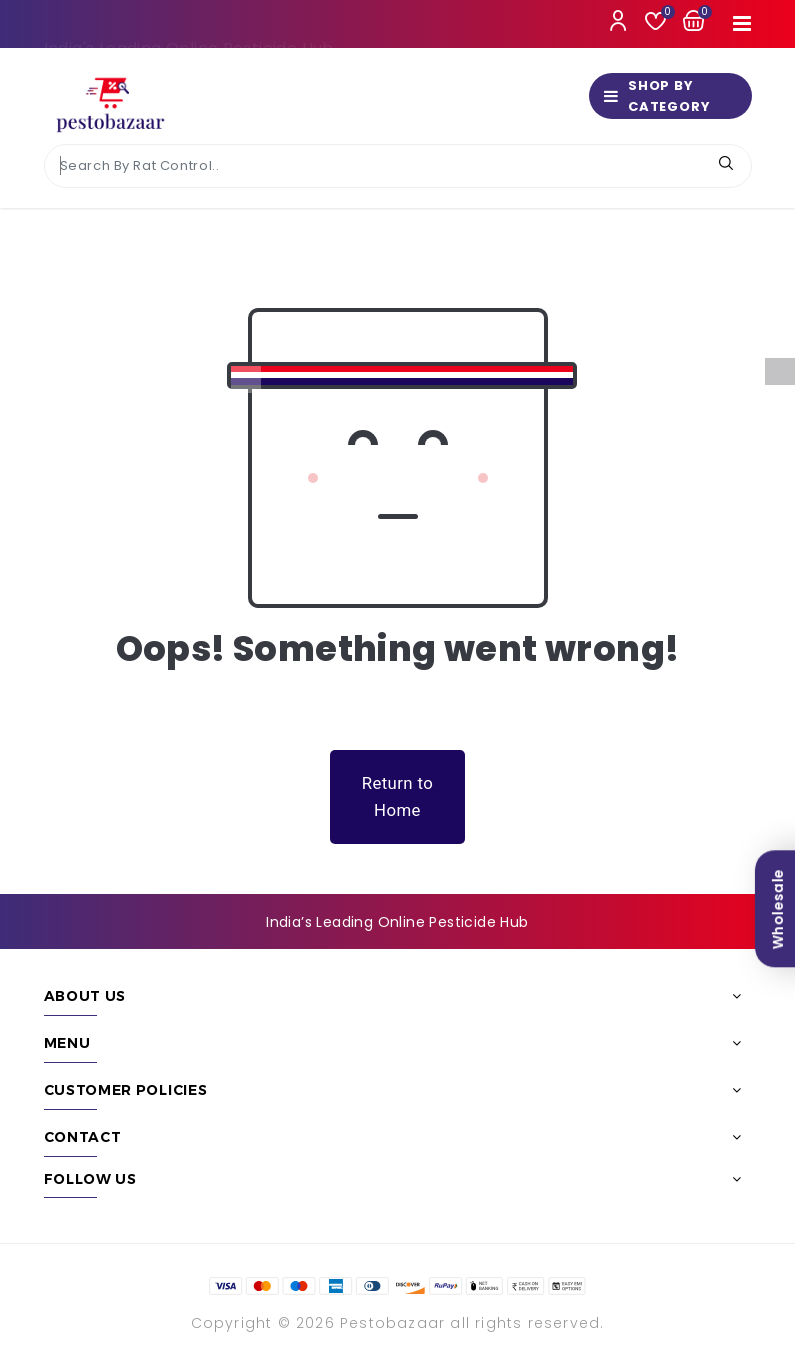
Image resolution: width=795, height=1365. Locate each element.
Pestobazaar (392, 1323)
